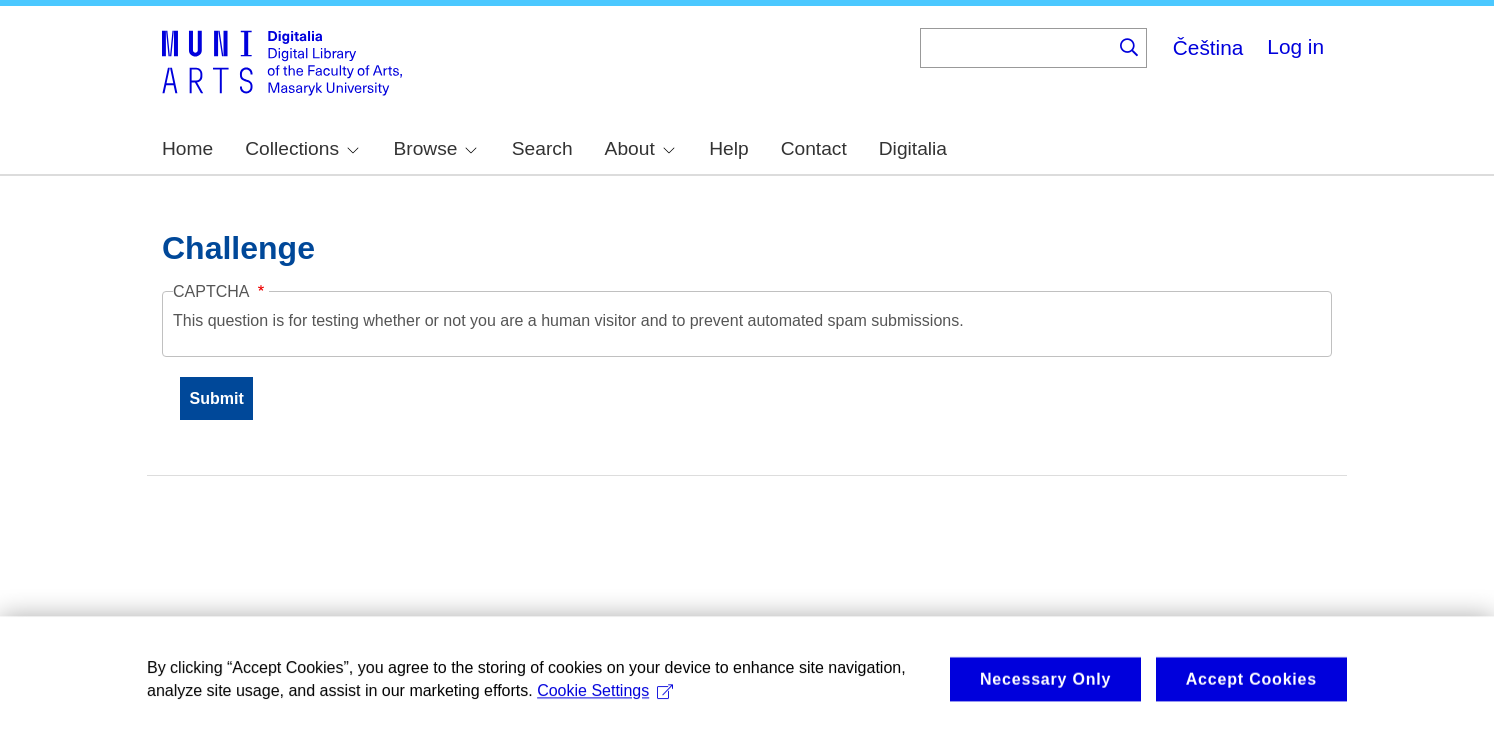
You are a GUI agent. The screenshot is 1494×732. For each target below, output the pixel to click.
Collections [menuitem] (302, 148)
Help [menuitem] (728, 148)
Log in (1295, 46)
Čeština (1208, 47)
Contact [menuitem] (814, 148)
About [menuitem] (640, 148)
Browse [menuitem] (435, 148)
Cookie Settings (605, 701)
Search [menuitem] (542, 148)
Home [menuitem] (187, 148)
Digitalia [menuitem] (913, 148)
